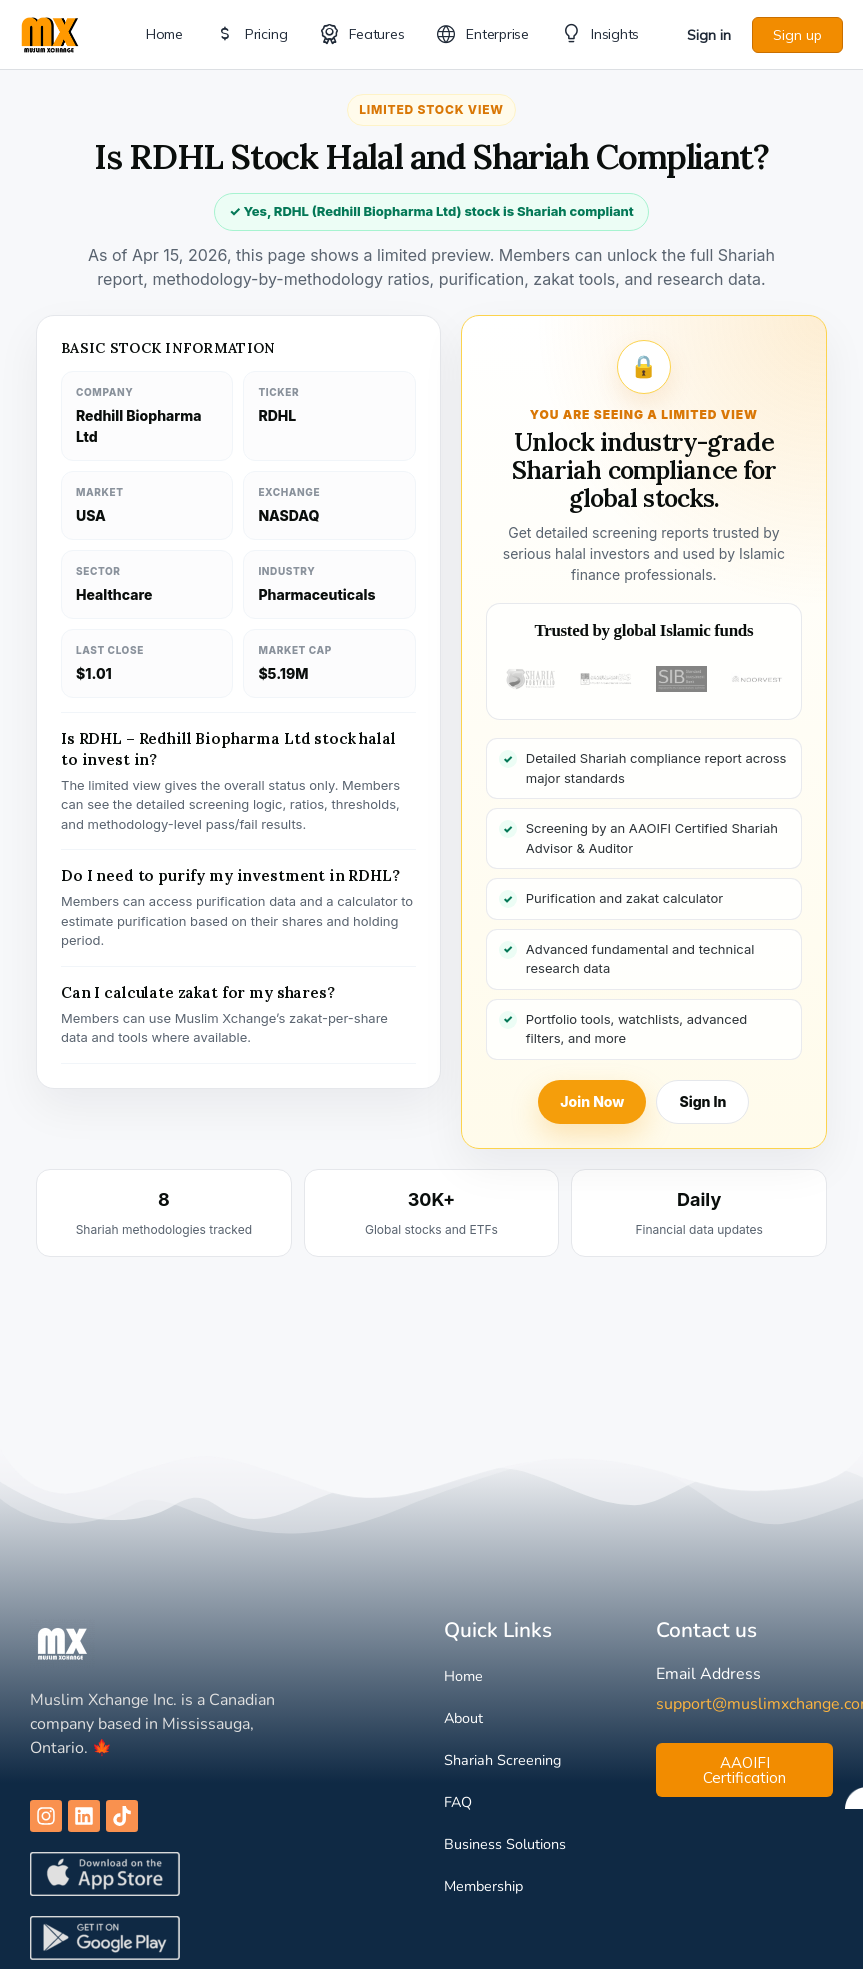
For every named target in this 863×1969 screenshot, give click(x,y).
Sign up (797, 35)
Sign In (702, 1101)
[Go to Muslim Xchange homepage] (50, 32)
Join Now (592, 1101)
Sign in (709, 35)
